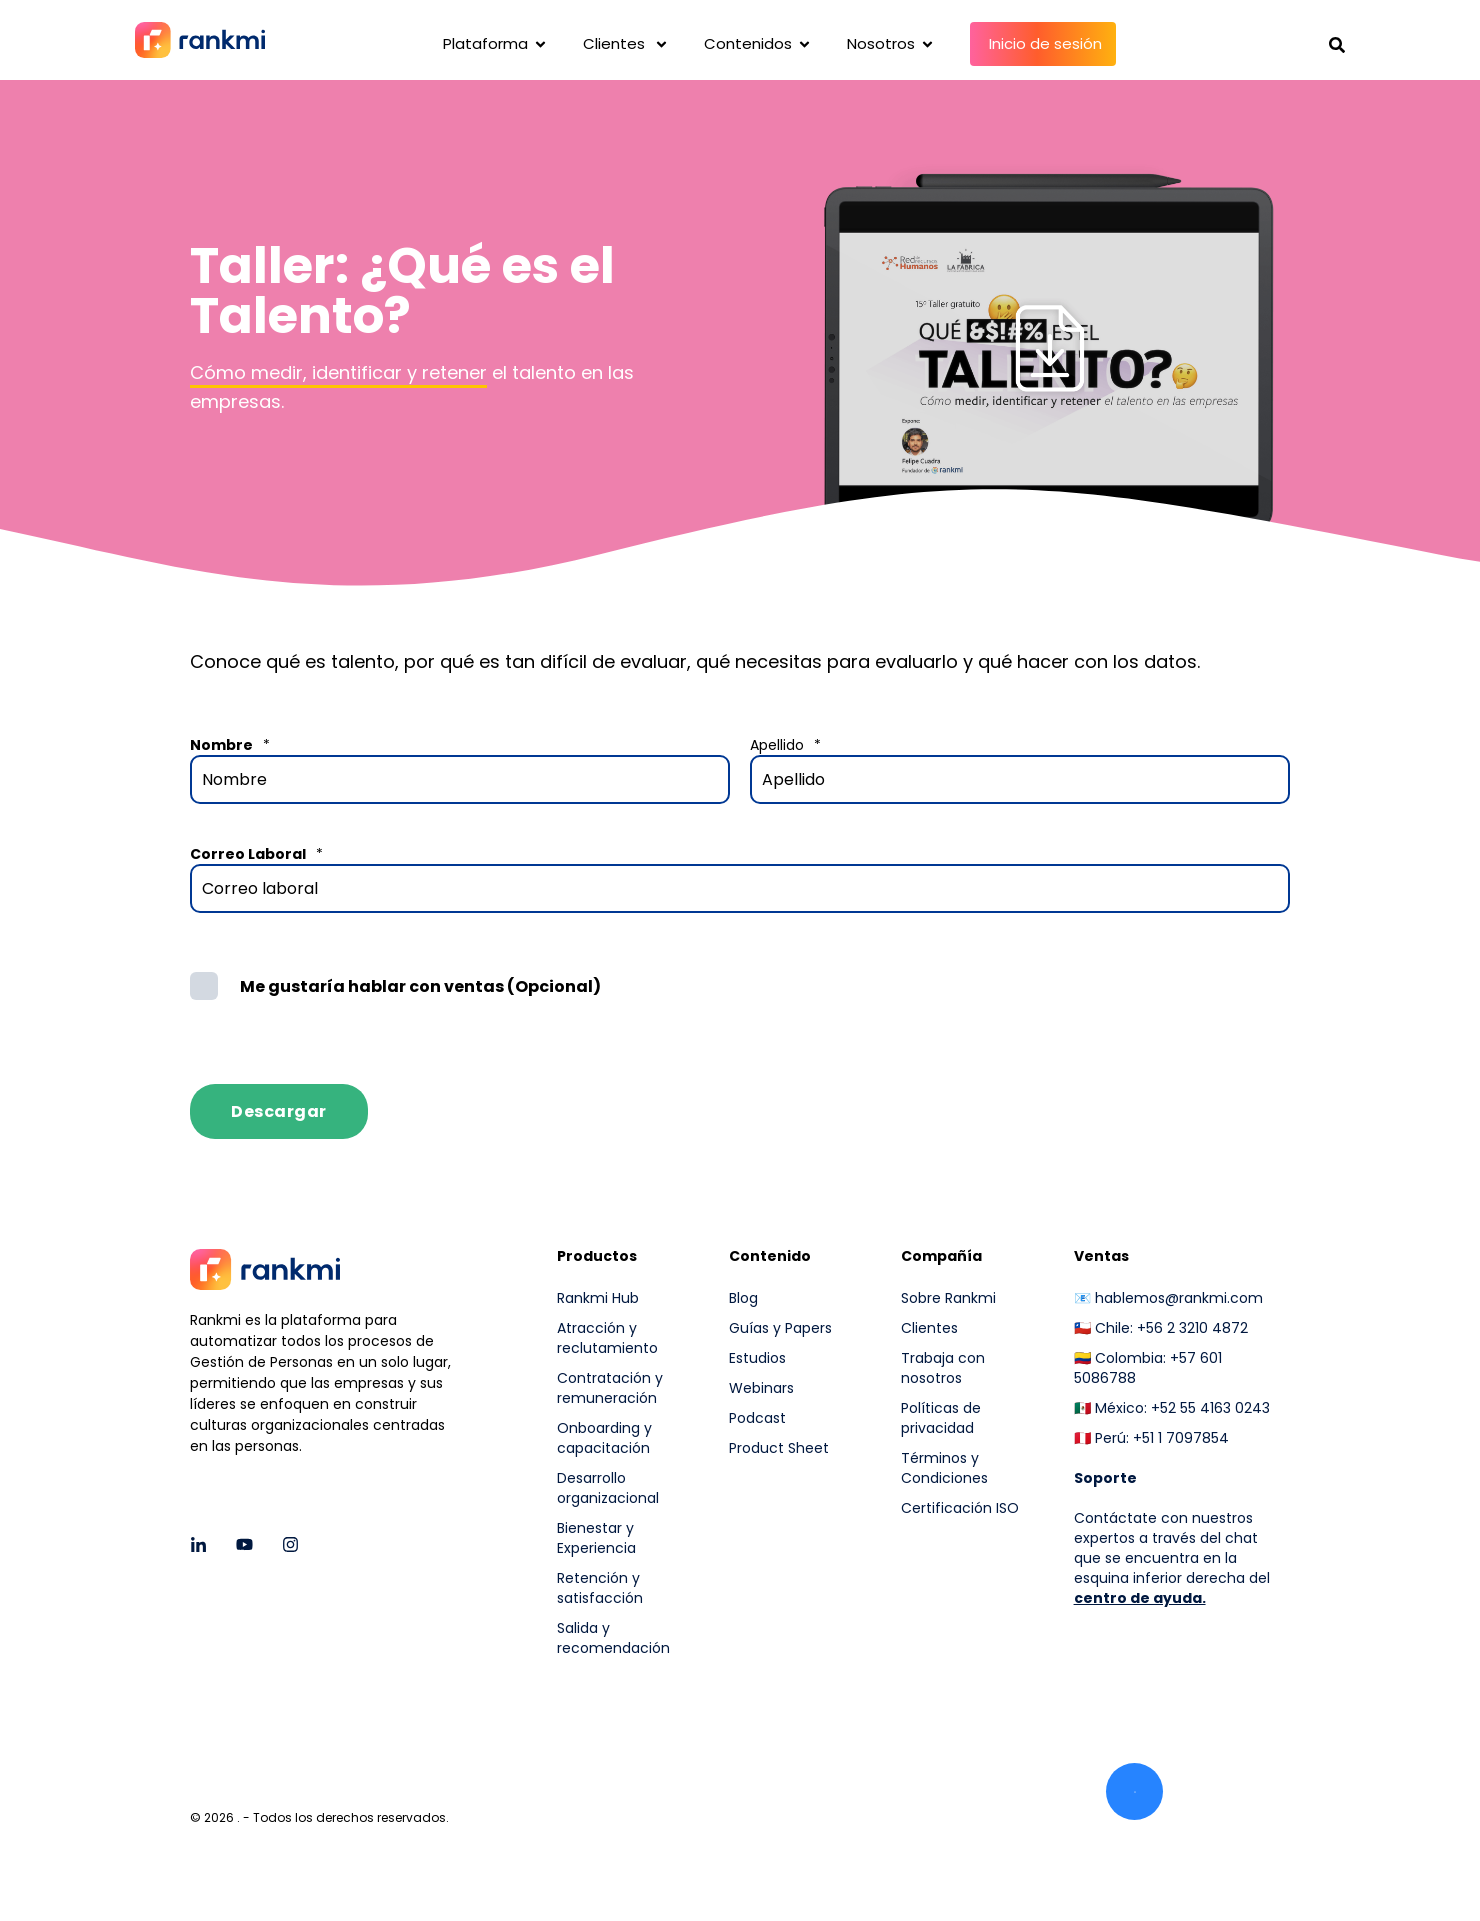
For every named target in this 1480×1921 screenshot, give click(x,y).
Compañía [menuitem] (941, 1257)
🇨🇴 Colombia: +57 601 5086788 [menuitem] (1148, 1368)
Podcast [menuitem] (757, 1418)
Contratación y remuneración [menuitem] (610, 1388)
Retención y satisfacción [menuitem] (600, 1588)
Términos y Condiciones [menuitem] (944, 1468)
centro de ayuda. (1140, 1598)
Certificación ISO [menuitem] (960, 1508)
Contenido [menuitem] (770, 1257)
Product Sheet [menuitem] (779, 1448)
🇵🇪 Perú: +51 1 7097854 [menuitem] (1151, 1438)
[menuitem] (974, 1561)
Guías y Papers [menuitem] (780, 1328)
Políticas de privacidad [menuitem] (941, 1418)
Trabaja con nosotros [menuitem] (943, 1368)
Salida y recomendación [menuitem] (613, 1638)
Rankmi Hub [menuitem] (598, 1298)
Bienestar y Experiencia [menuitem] (596, 1538)
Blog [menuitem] (743, 1298)
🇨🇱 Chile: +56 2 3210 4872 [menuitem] (1161, 1328)
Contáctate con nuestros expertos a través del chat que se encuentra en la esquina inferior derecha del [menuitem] (1172, 1548)
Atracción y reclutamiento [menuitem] (607, 1338)
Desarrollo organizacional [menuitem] (608, 1488)
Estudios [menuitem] (757, 1358)
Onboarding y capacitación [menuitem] (604, 1438)
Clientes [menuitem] (929, 1328)
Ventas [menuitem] (1101, 1257)
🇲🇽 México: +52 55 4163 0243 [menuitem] (1172, 1408)
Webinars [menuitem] (761, 1388)
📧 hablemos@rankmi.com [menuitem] (1168, 1298)
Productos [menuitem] (597, 1257)
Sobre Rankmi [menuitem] (948, 1298)
